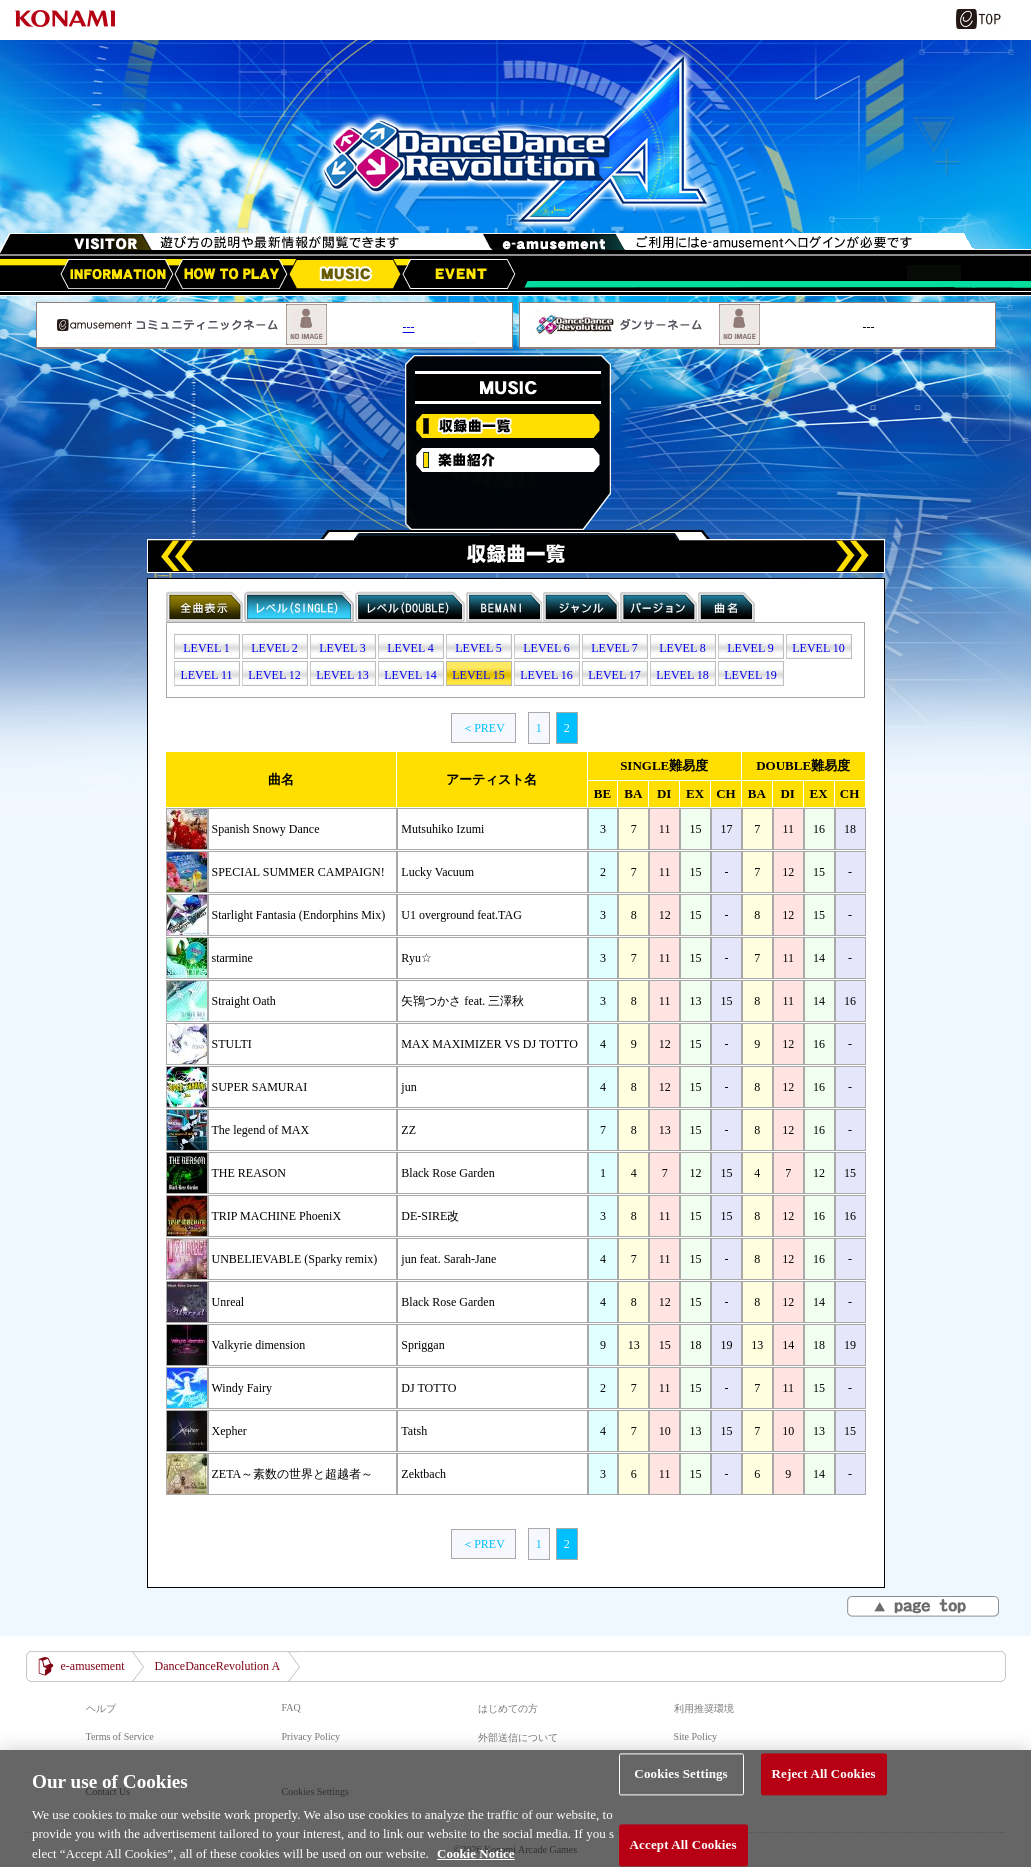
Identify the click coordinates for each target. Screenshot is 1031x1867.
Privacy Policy (311, 1736)
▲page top (924, 1608)
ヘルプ (101, 1708)
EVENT (459, 274)
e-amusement (93, 1666)
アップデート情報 (117, 274)
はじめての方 (508, 1708)
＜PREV (483, 728)
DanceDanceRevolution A (217, 1666)
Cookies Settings (680, 1787)
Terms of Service (120, 1736)
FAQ (291, 1707)
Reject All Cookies (824, 1787)
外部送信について (518, 1737)
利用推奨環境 (704, 1708)
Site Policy (696, 1736)
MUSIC (345, 274)
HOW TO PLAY (231, 274)
